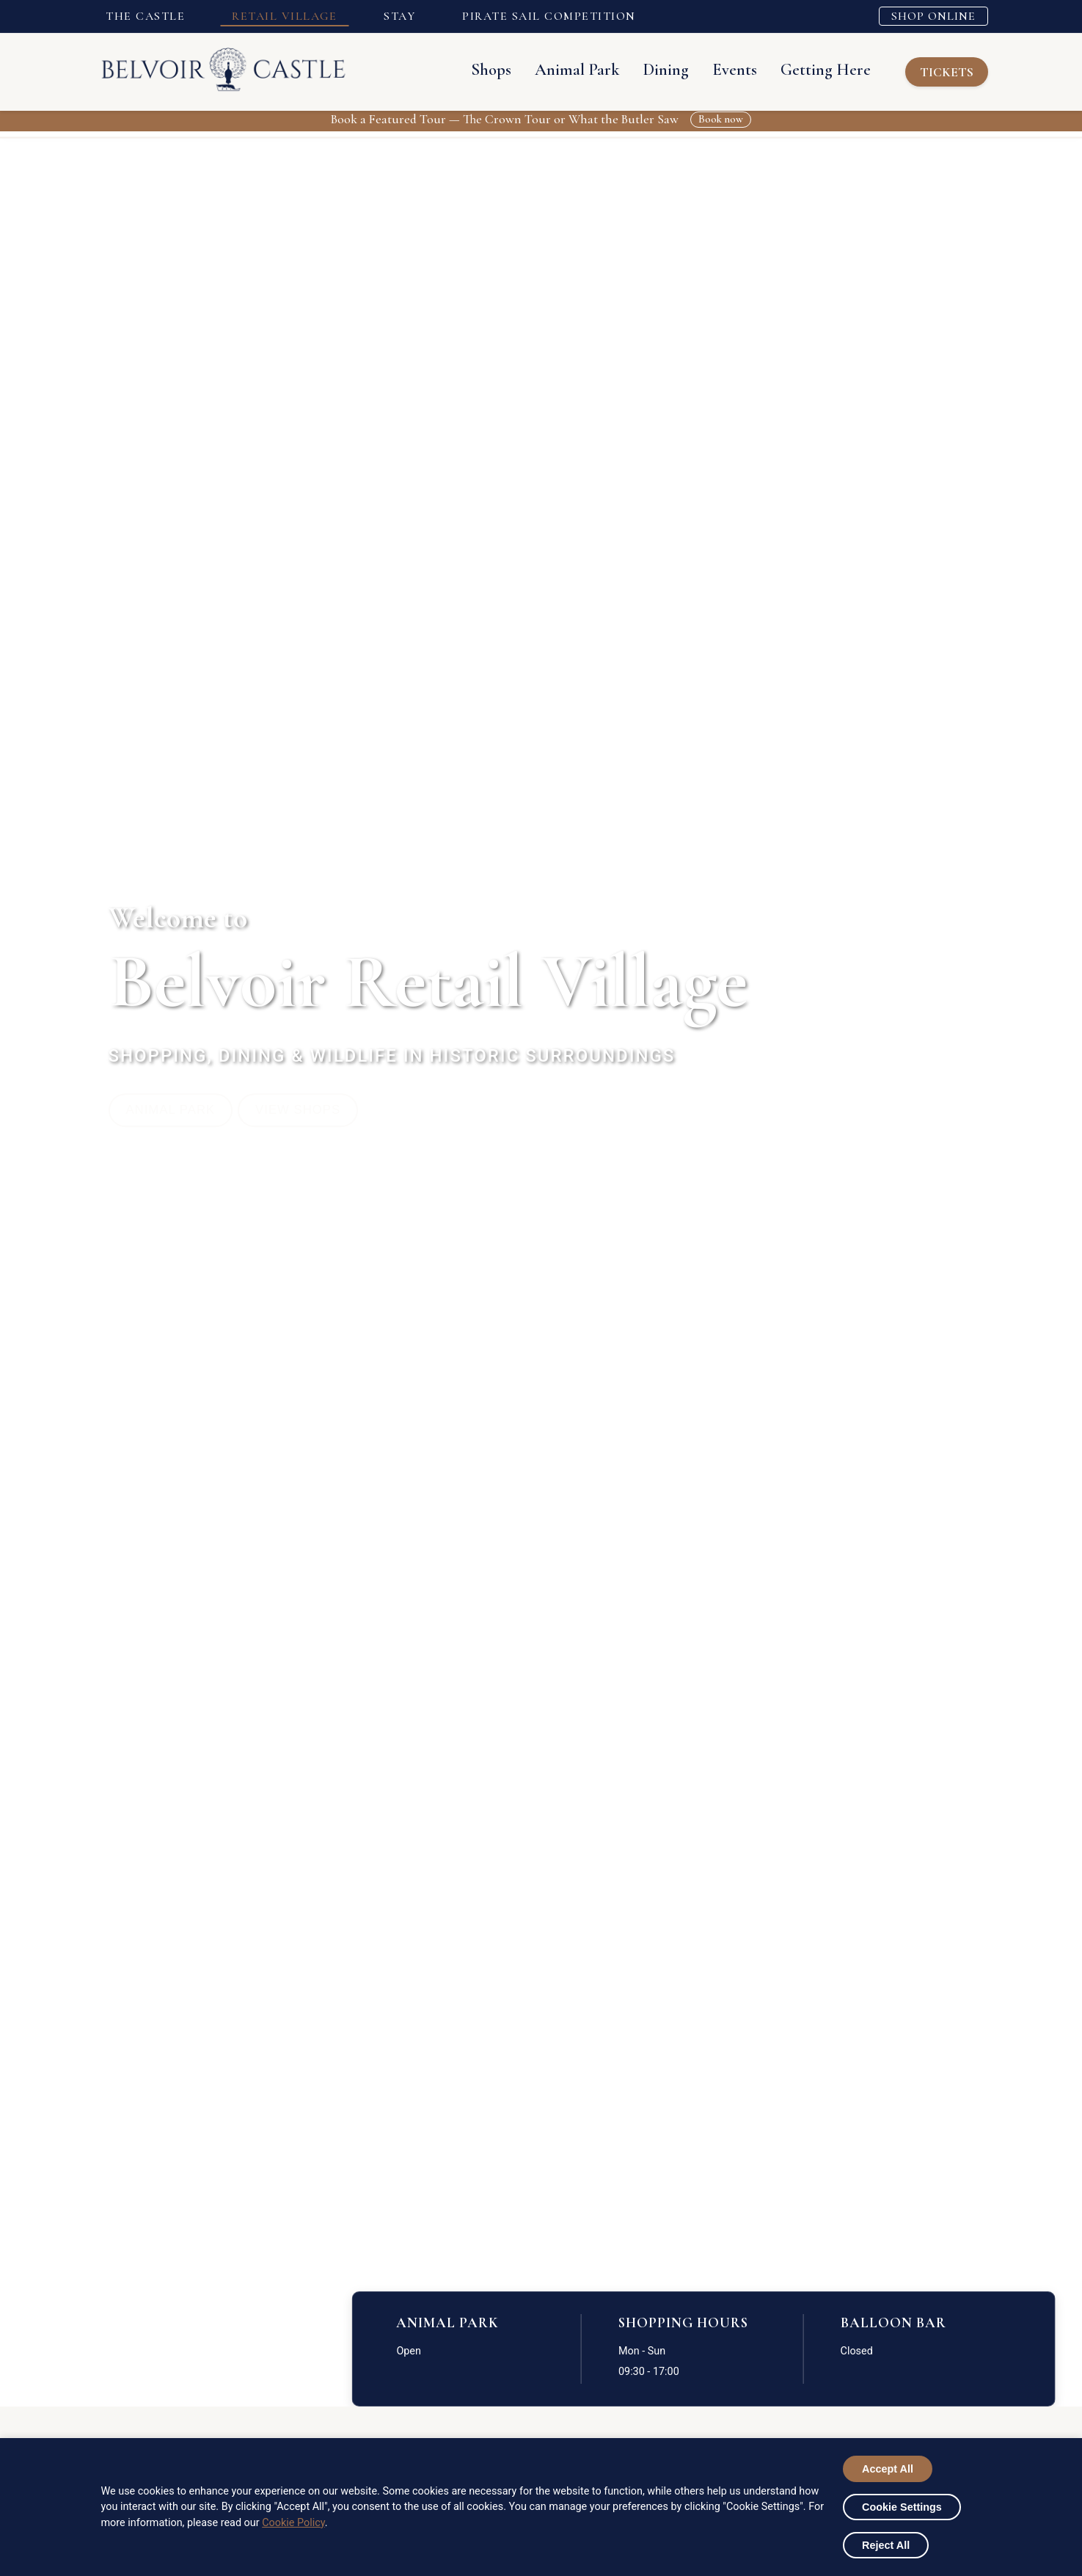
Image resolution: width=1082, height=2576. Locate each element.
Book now (720, 119)
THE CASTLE (145, 16)
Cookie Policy (293, 2523)
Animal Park (556, 69)
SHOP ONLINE (933, 16)
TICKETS (942, 72)
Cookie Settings (902, 2507)
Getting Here (805, 69)
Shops (470, 69)
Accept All (887, 2469)
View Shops (314, 1109)
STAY (399, 16)
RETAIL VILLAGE (284, 16)
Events (714, 69)
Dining (645, 69)
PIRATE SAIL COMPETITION (549, 16)
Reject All (886, 2545)
